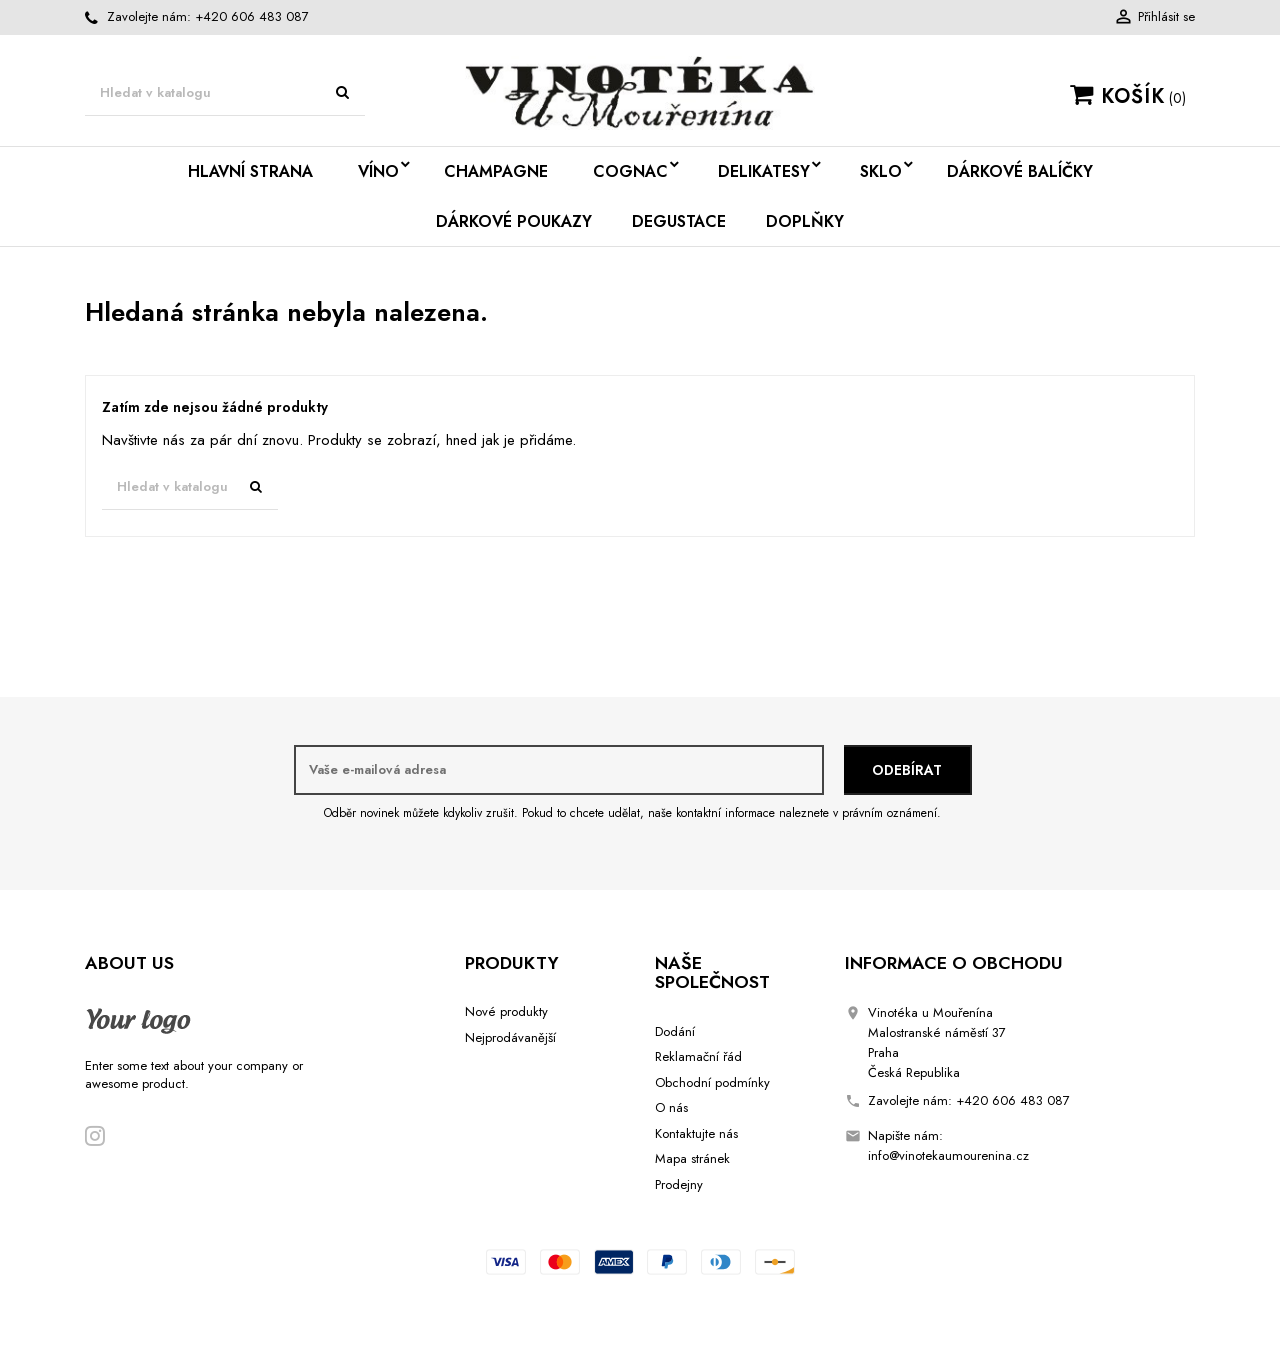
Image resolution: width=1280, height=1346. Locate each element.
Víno (378, 171)
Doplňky (805, 221)
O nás (671, 1107)
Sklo (881, 171)
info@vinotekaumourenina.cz (948, 1155)
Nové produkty (506, 1011)
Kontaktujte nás (696, 1133)
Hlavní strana (250, 171)
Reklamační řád (698, 1056)
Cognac (630, 171)
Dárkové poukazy (514, 221)
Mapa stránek (692, 1158)
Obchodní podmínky (712, 1082)
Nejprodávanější (510, 1037)
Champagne (496, 171)
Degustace (679, 221)
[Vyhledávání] (225, 93)
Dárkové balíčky (1020, 171)
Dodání (675, 1031)
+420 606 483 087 (252, 16)
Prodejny (679, 1184)
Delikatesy (764, 171)
